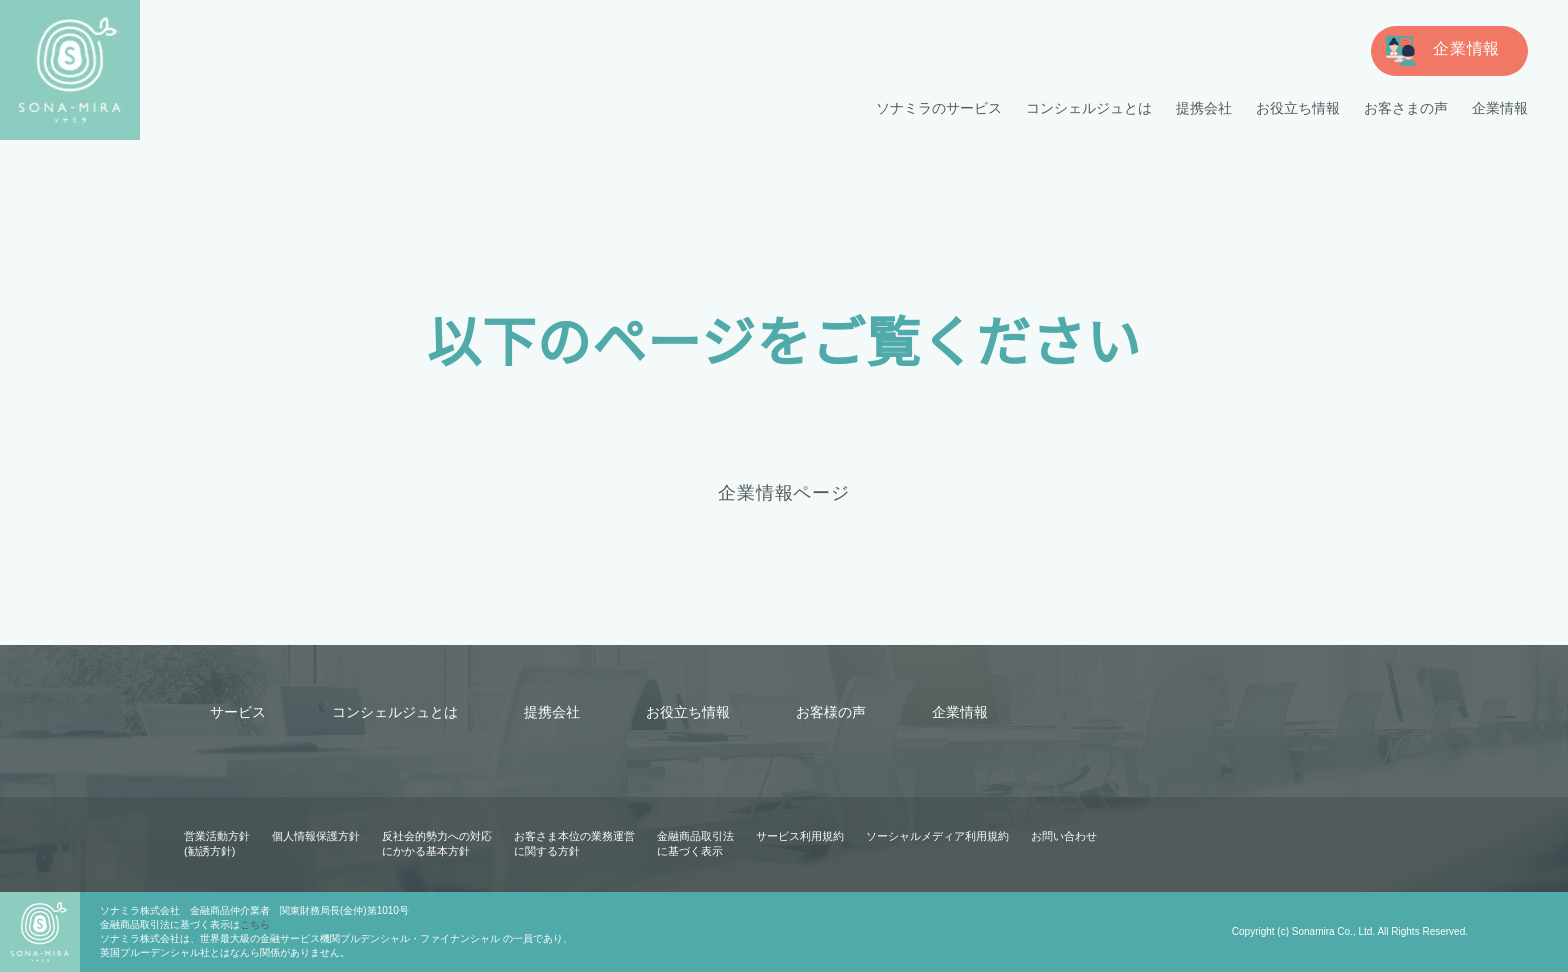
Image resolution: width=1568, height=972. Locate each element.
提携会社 (1204, 108)
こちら (255, 924)
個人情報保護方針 (316, 836)
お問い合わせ (1063, 836)
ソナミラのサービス (940, 108)
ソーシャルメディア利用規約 (937, 836)
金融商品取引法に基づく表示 (695, 843)
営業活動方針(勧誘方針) (217, 843)
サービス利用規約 (800, 836)
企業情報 (1500, 108)
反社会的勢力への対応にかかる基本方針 (437, 843)
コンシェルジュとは (1089, 108)
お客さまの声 (1406, 108)
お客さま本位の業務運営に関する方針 (574, 843)
